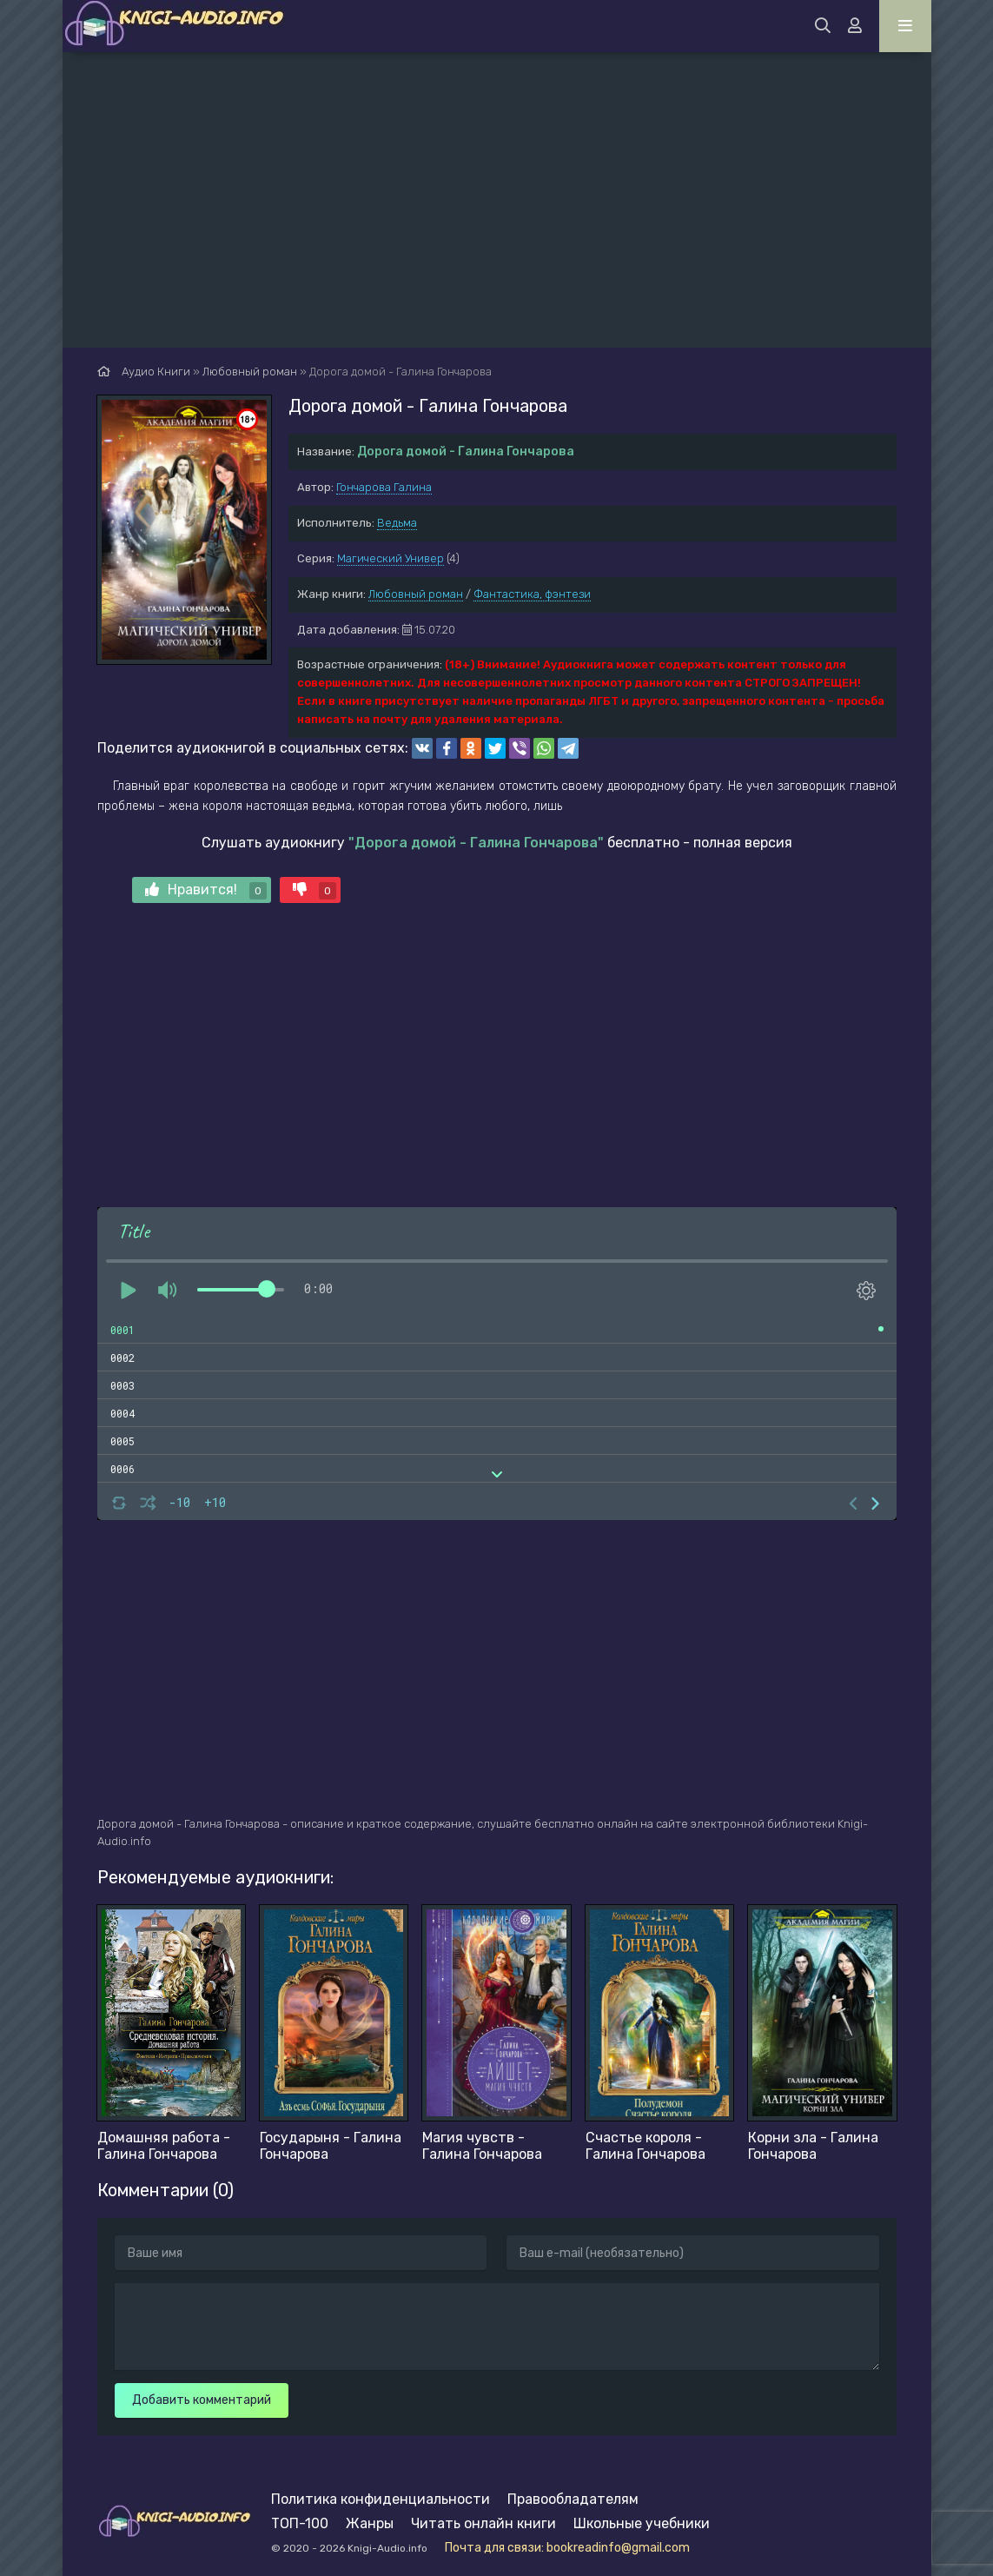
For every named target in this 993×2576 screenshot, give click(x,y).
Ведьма (397, 522)
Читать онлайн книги (483, 2523)
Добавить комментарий (201, 2400)
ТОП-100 (299, 2523)
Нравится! (206, 890)
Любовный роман (415, 594)
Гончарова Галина (384, 487)
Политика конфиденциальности (380, 2499)
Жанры (370, 2523)
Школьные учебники (641, 2523)
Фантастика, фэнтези (532, 594)
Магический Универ (390, 558)
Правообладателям (573, 2499)
